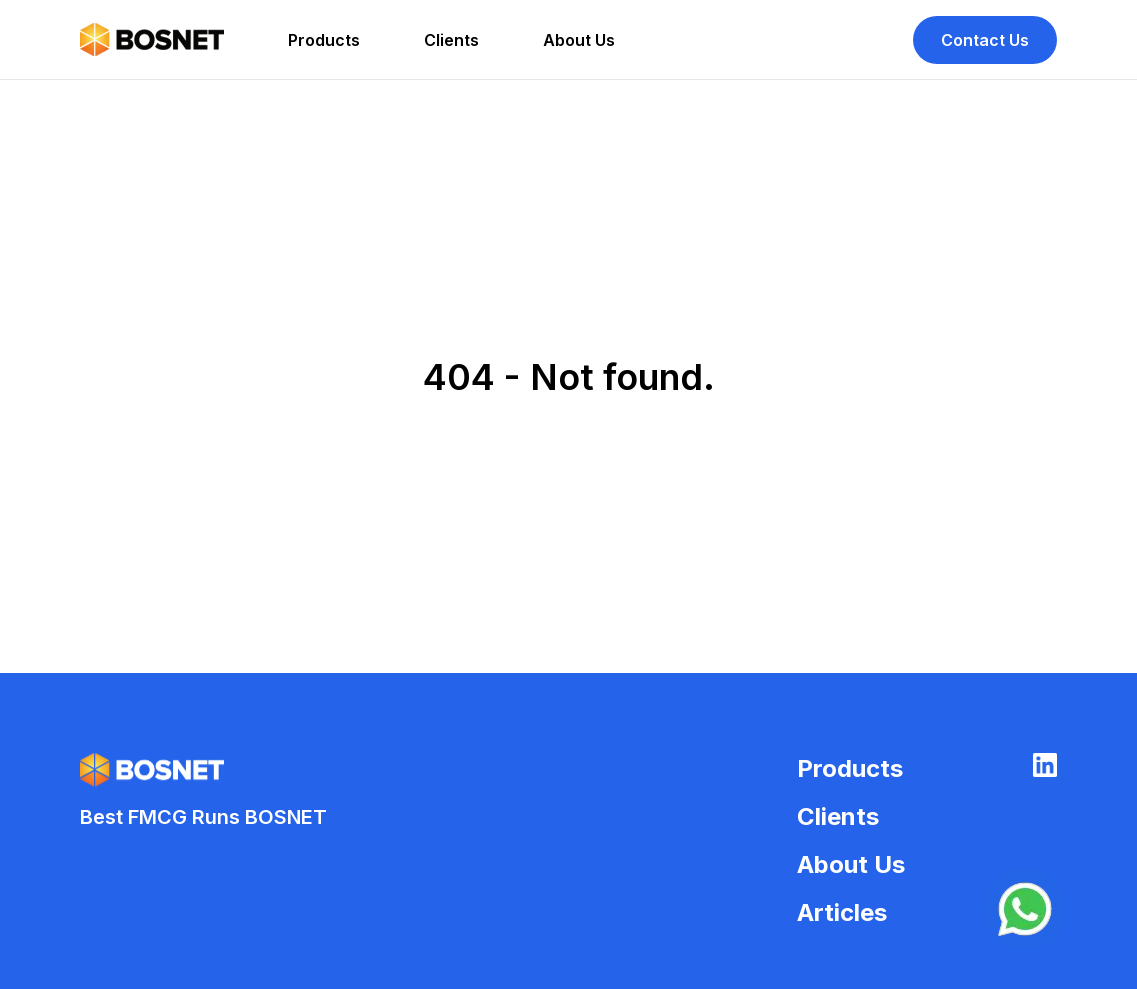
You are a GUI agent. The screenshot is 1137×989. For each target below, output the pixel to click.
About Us (579, 40)
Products (324, 40)
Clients (451, 40)
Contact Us (985, 40)
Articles (842, 912)
